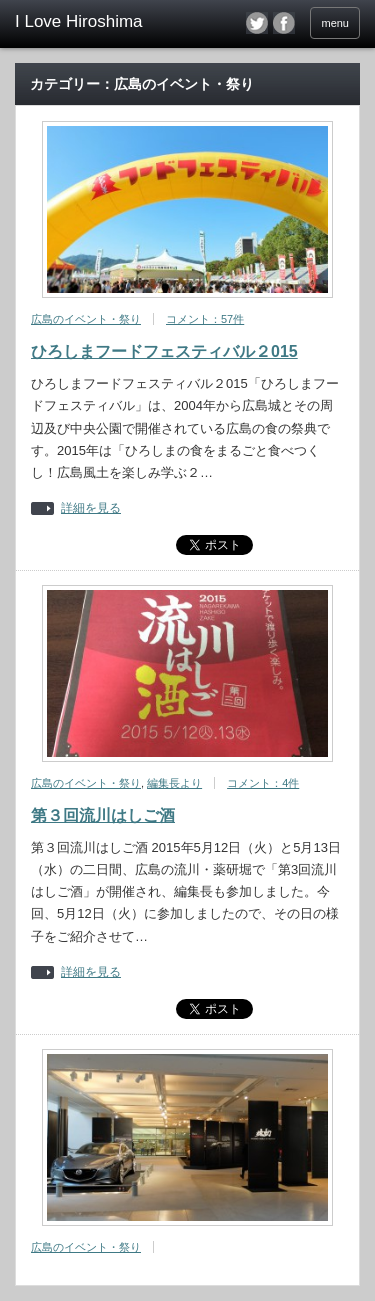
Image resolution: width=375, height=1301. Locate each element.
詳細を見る (91, 508)
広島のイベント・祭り (86, 319)
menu (335, 23)
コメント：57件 (205, 319)
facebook (284, 23)
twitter (257, 23)
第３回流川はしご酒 (103, 815)
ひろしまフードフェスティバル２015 (164, 351)
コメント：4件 (263, 783)
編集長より (174, 783)
